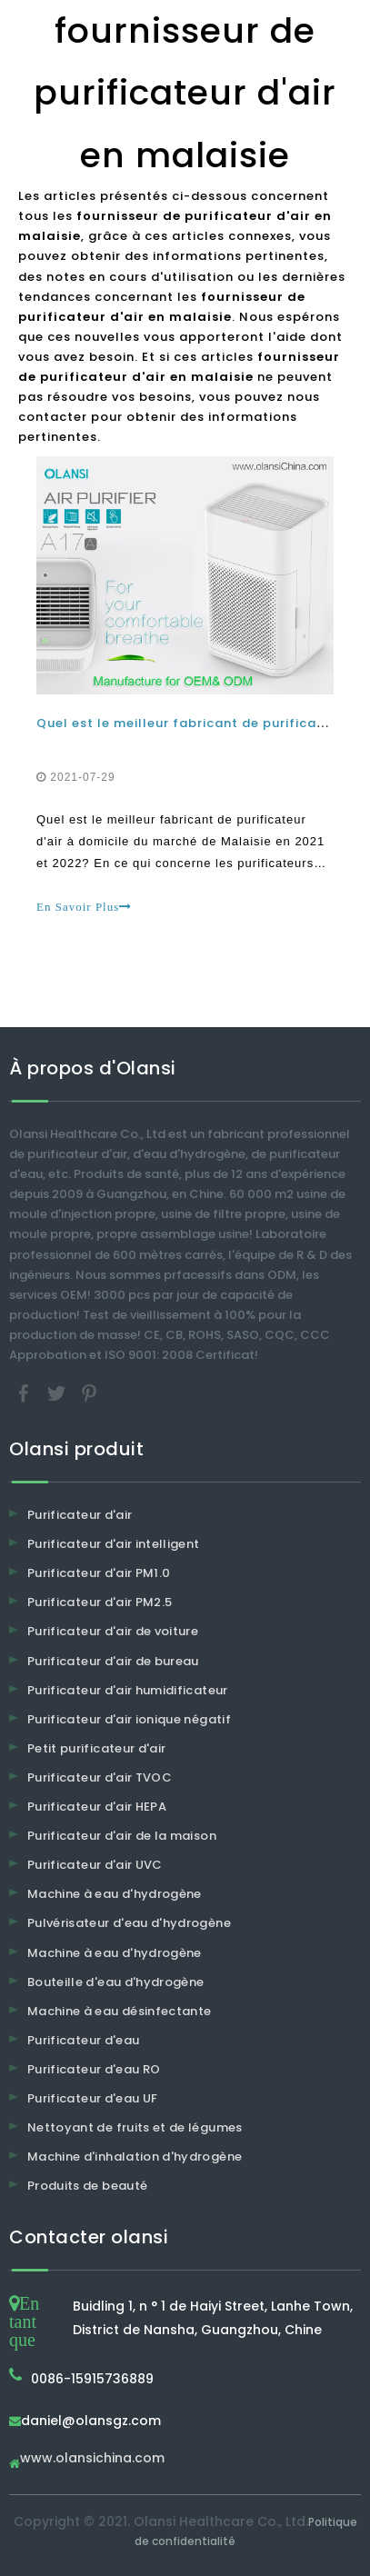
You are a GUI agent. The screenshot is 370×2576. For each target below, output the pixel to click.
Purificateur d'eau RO (93, 2069)
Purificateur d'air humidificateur (127, 1690)
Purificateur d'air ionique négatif (129, 1719)
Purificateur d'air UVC (95, 1864)
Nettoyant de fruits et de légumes (135, 2127)
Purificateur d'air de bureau (113, 1661)
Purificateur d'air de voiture (112, 1631)
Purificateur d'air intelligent (113, 1544)
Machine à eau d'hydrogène (114, 1893)
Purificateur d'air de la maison (121, 1835)
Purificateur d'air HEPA (96, 1806)
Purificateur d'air (79, 1514)
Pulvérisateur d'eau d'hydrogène (129, 1923)
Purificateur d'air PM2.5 (99, 1602)
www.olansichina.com (92, 2459)
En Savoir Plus (84, 907)
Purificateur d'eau (83, 2040)
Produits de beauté (87, 2185)
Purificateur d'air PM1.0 (98, 1573)
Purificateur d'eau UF (92, 2098)
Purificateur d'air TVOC (99, 1777)
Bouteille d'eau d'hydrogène (115, 1982)
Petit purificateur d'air (96, 1748)
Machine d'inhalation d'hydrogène (134, 2156)
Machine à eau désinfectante (119, 2011)
